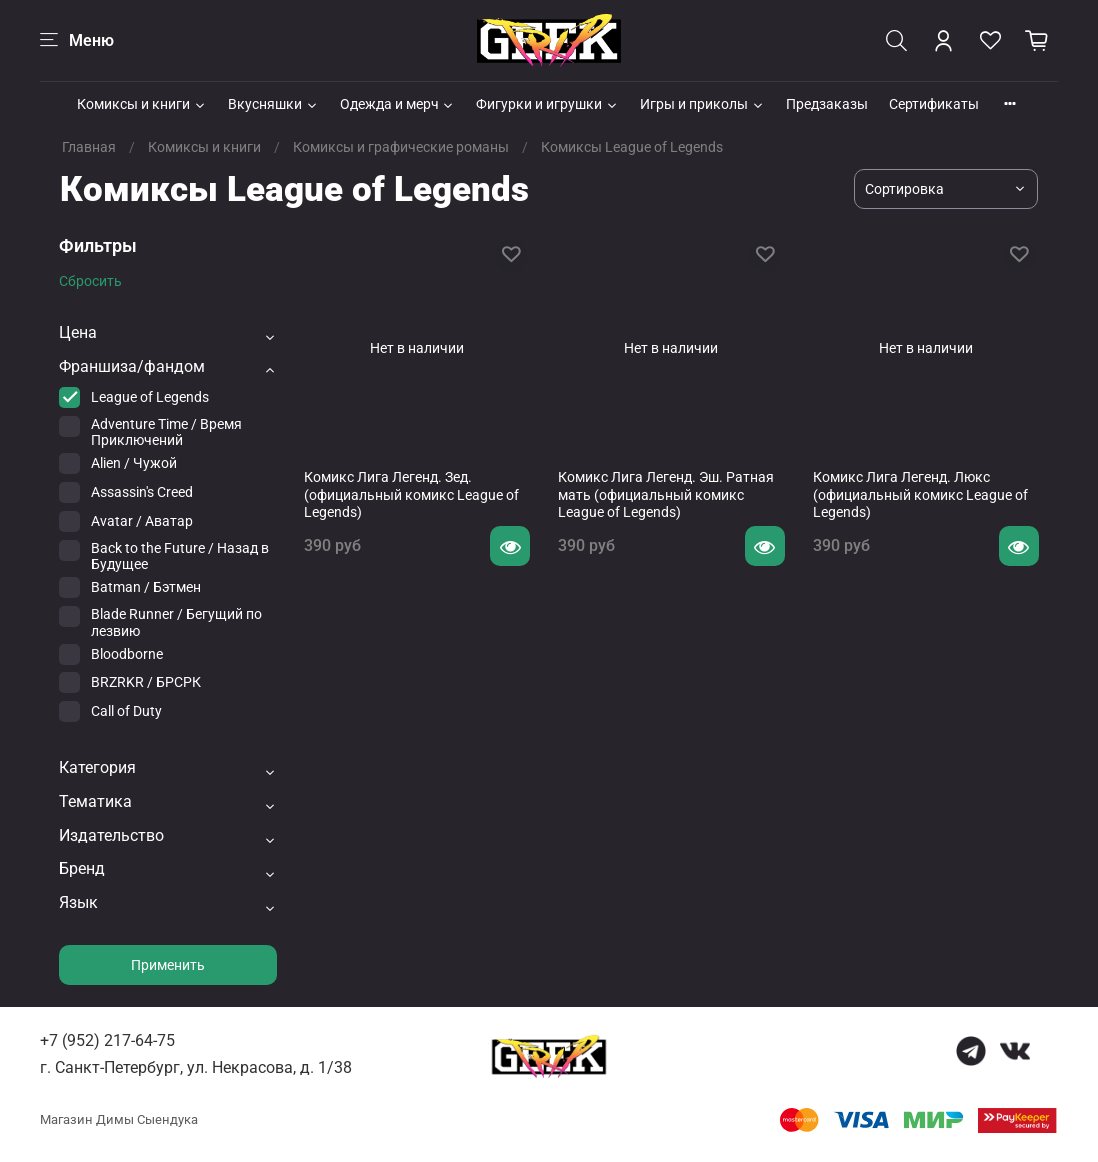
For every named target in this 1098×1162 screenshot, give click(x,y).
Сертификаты (934, 104)
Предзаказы (827, 104)
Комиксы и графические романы (401, 147)
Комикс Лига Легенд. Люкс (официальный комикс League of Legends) (920, 494)
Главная (89, 147)
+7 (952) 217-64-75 (107, 1040)
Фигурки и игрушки (547, 104)
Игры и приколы (702, 104)
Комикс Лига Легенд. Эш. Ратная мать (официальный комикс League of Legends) (666, 494)
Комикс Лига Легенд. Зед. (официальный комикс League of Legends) (411, 494)
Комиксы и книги (142, 104)
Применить (168, 965)
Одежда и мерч (398, 104)
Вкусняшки (273, 104)
